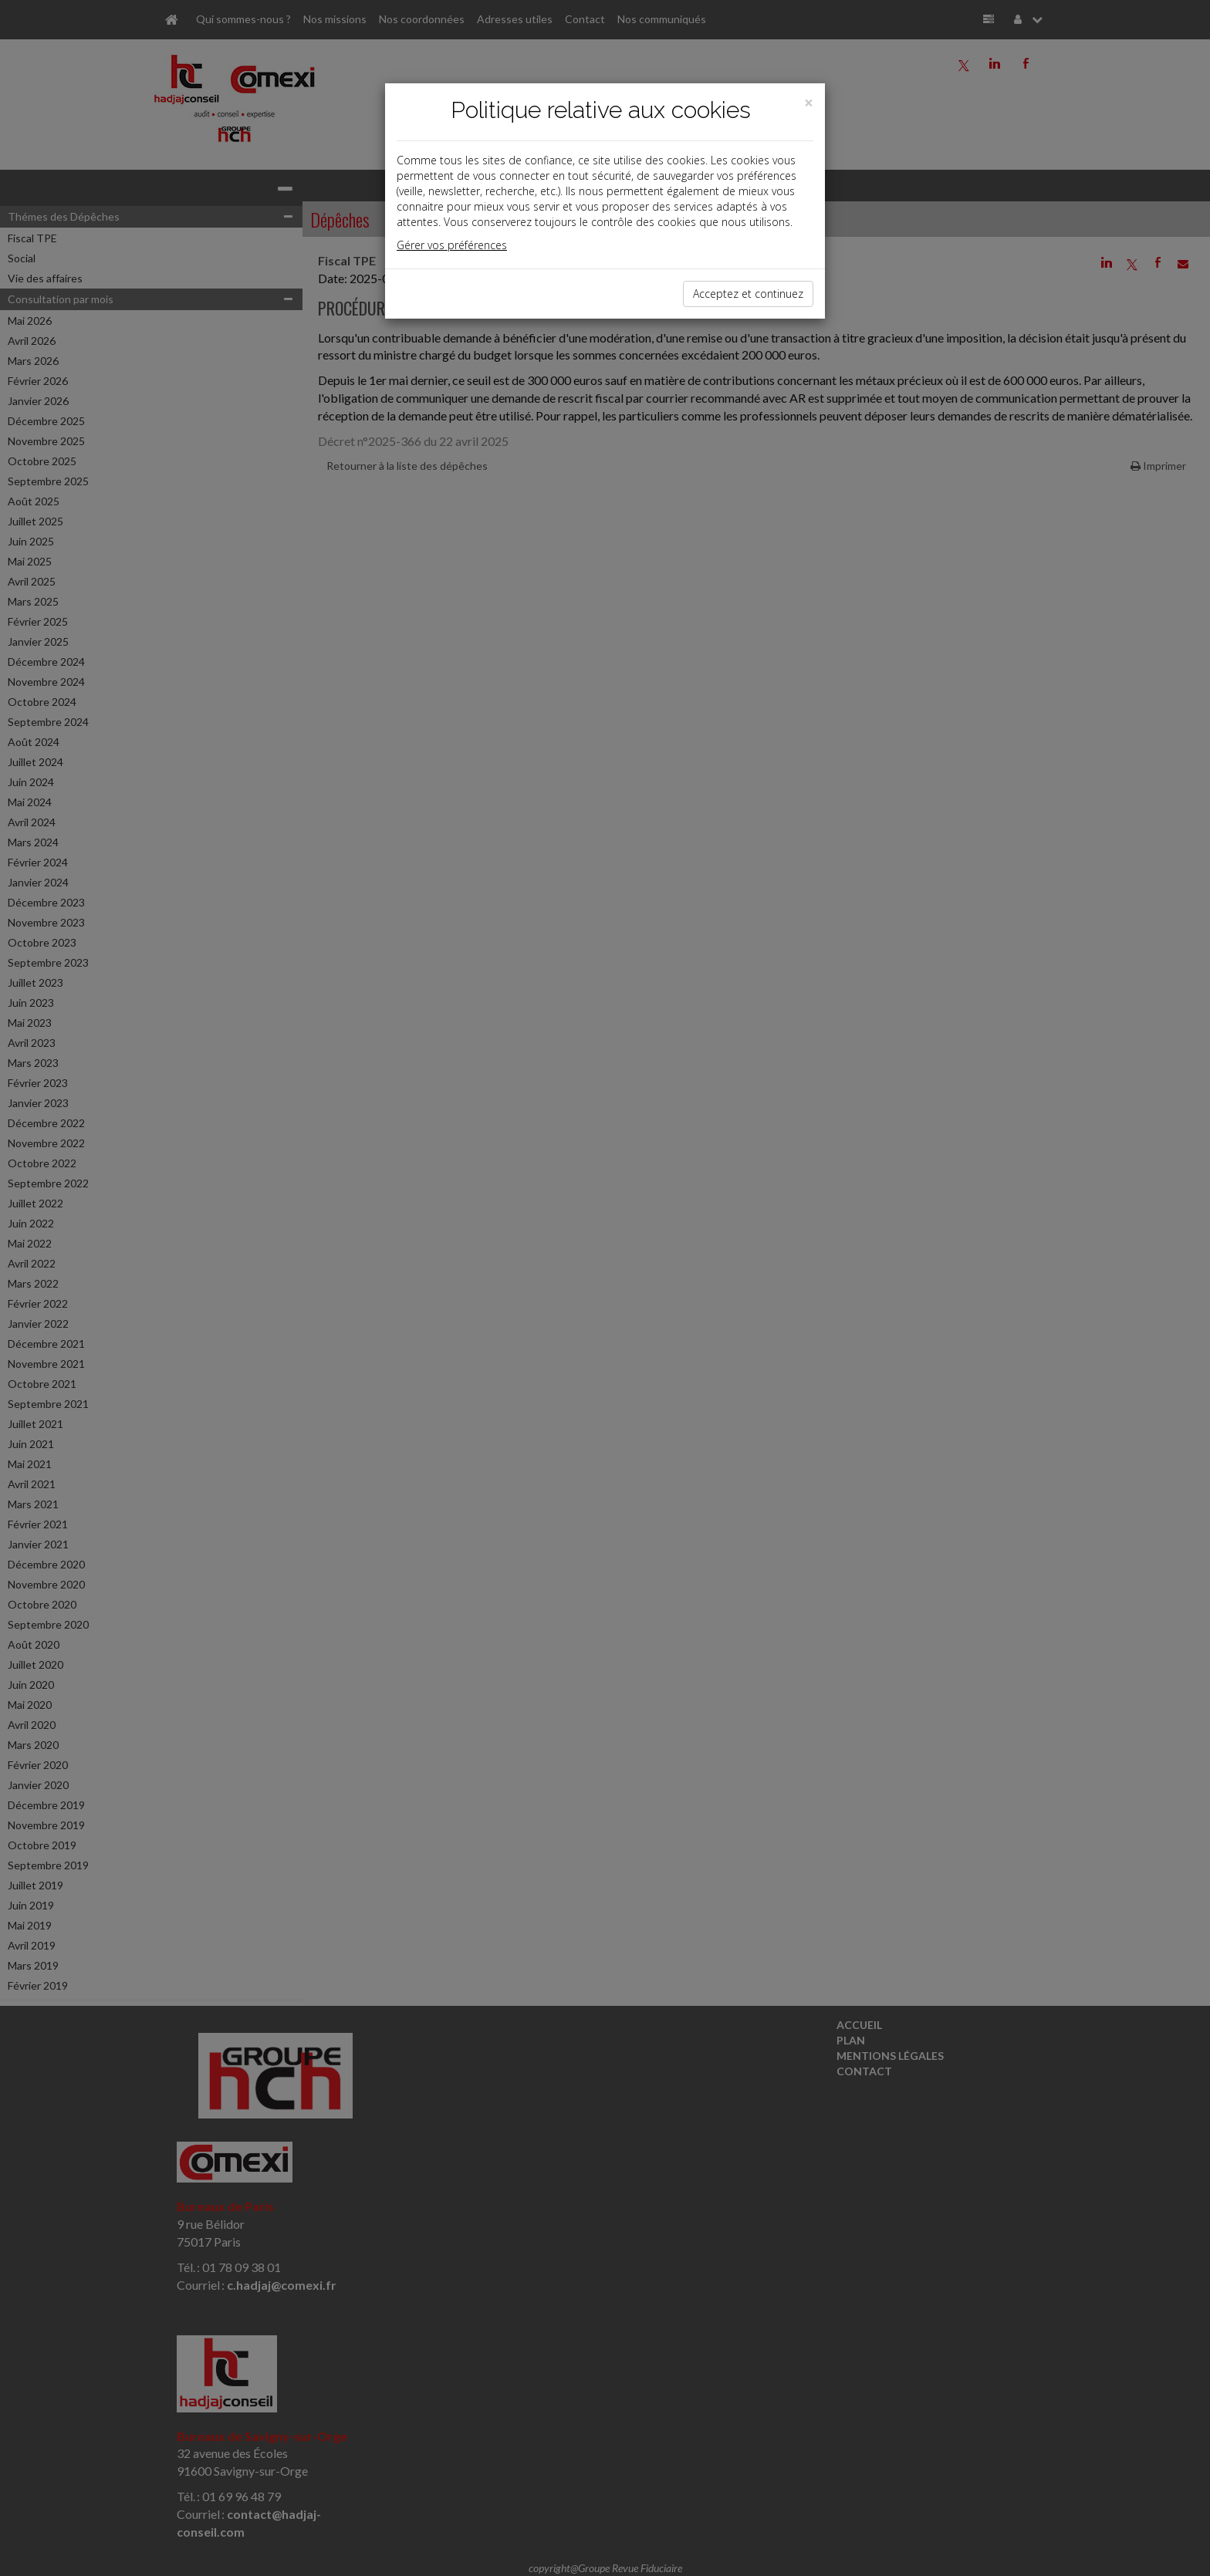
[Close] (808, 103)
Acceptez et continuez (748, 293)
